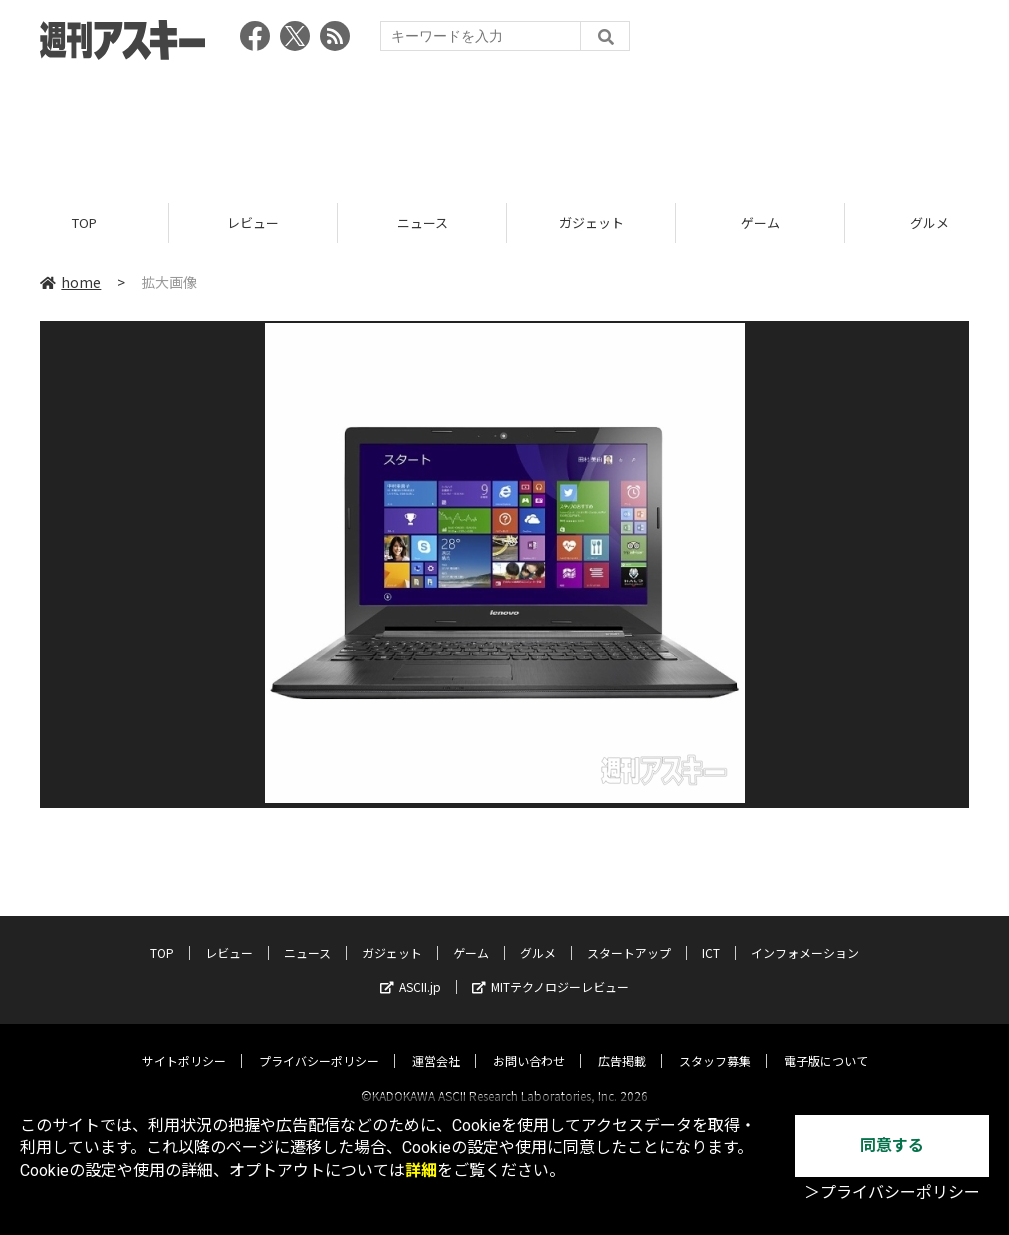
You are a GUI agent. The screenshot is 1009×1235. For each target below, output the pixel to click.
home (70, 282)
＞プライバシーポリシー (892, 1192)
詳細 (421, 1170)
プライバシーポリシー (319, 1042)
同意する (892, 1145)
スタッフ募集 (715, 1042)
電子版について (826, 1042)
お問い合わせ (529, 1042)
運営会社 (436, 1042)
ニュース (422, 222)
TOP (84, 222)
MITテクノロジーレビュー (550, 968)
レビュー (253, 222)
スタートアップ (629, 934)
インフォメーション (805, 934)
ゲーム (760, 222)
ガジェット (591, 222)
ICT (711, 934)
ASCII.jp (410, 968)
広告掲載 (622, 1042)
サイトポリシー (184, 1042)
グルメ (538, 934)
